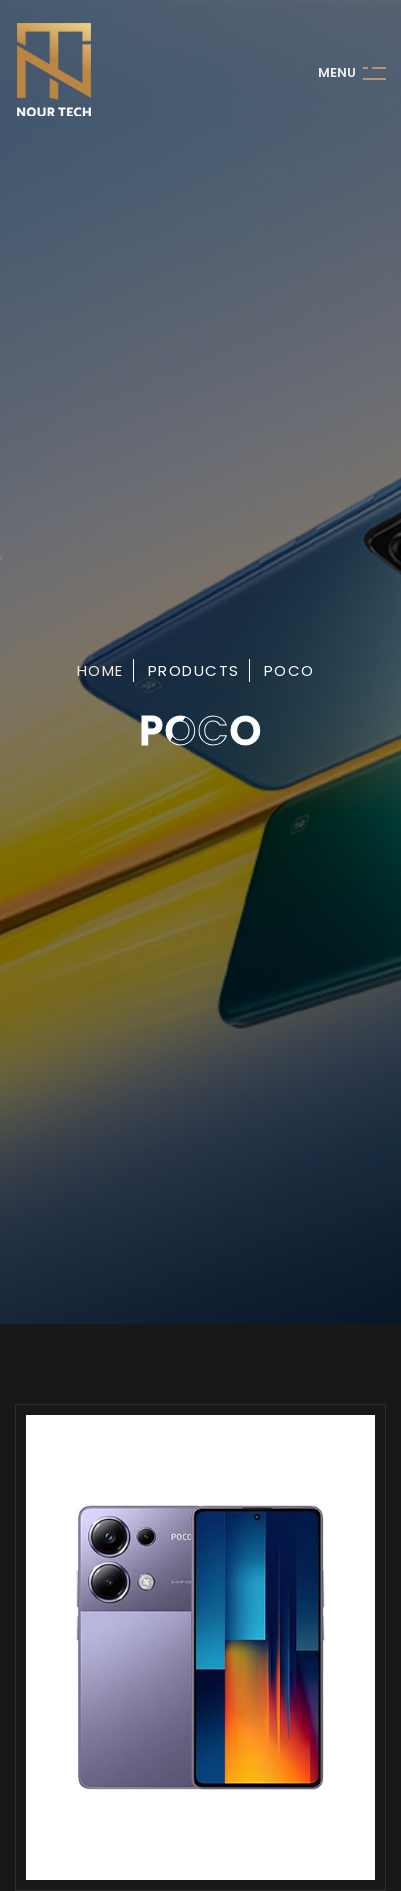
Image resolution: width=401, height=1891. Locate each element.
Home (100, 671)
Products (194, 671)
